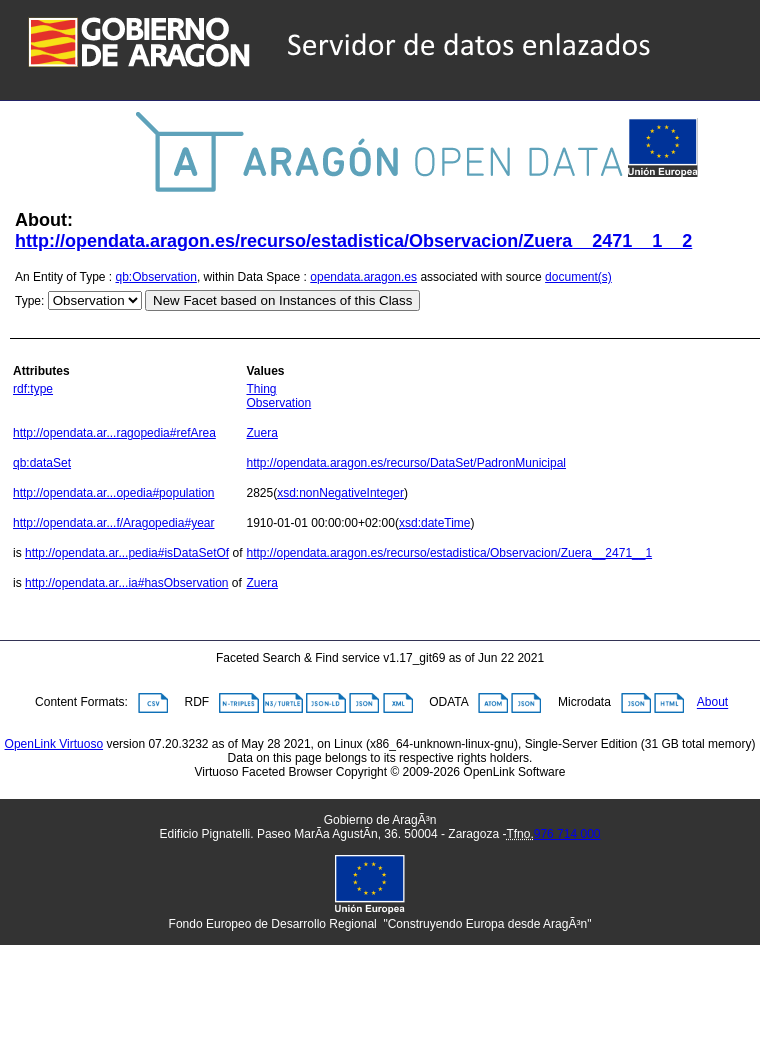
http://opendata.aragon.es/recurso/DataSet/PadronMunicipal (406, 463)
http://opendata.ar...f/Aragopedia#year (113, 523)
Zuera (261, 433)
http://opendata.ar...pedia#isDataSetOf (127, 553)
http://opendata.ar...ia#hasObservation (126, 583)
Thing (261, 389)
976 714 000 (567, 834)
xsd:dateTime (435, 523)
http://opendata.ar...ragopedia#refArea (114, 433)
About (712, 703)
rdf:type (33, 389)
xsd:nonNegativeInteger (340, 493)
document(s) (578, 277)
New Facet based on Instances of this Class (282, 300)
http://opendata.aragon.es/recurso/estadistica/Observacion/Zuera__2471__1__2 (353, 241)
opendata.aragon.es (363, 277)
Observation (278, 403)
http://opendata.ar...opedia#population (114, 493)
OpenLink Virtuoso (54, 744)
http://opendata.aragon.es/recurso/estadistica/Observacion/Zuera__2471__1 (449, 553)
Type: (29, 301)
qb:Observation (156, 277)
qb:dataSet (42, 463)
